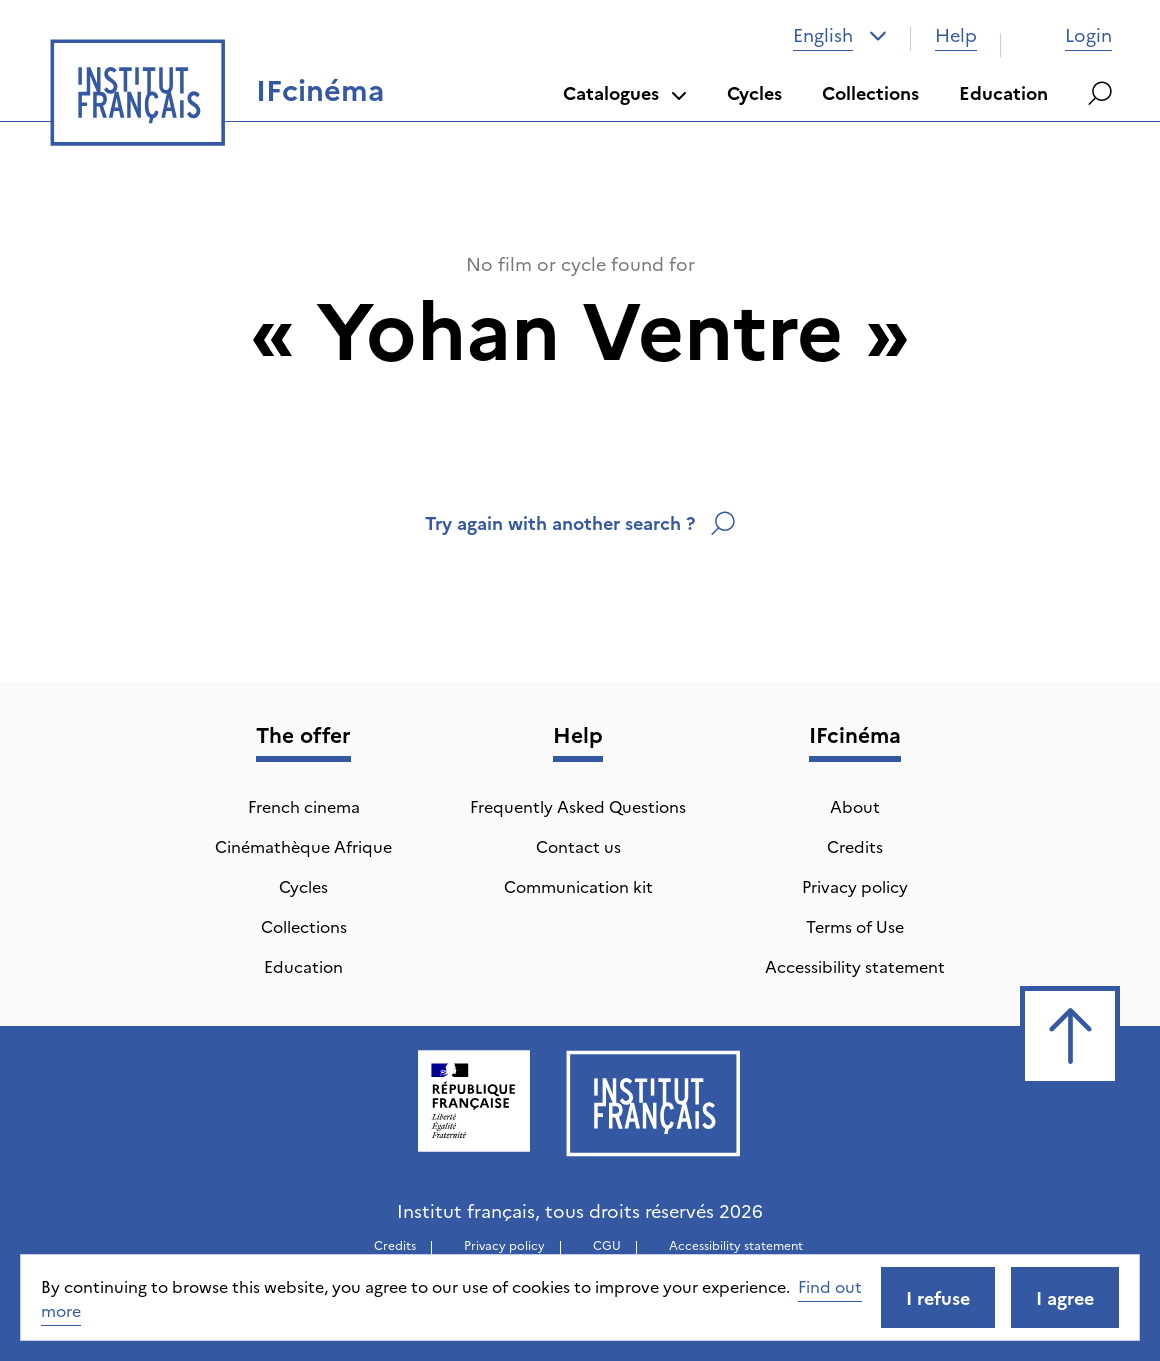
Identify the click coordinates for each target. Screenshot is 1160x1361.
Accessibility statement (855, 966)
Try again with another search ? (580, 522)
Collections (870, 92)
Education (1003, 92)
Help (956, 34)
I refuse (938, 1297)
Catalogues (625, 92)
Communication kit (578, 886)
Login (1068, 34)
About (855, 806)
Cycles (754, 92)
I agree (1065, 1297)
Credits (855, 846)
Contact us (578, 846)
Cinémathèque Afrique (303, 846)
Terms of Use (855, 926)
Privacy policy (855, 886)
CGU (607, 1244)
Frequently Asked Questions (578, 806)
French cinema (304, 806)
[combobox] (840, 35)
